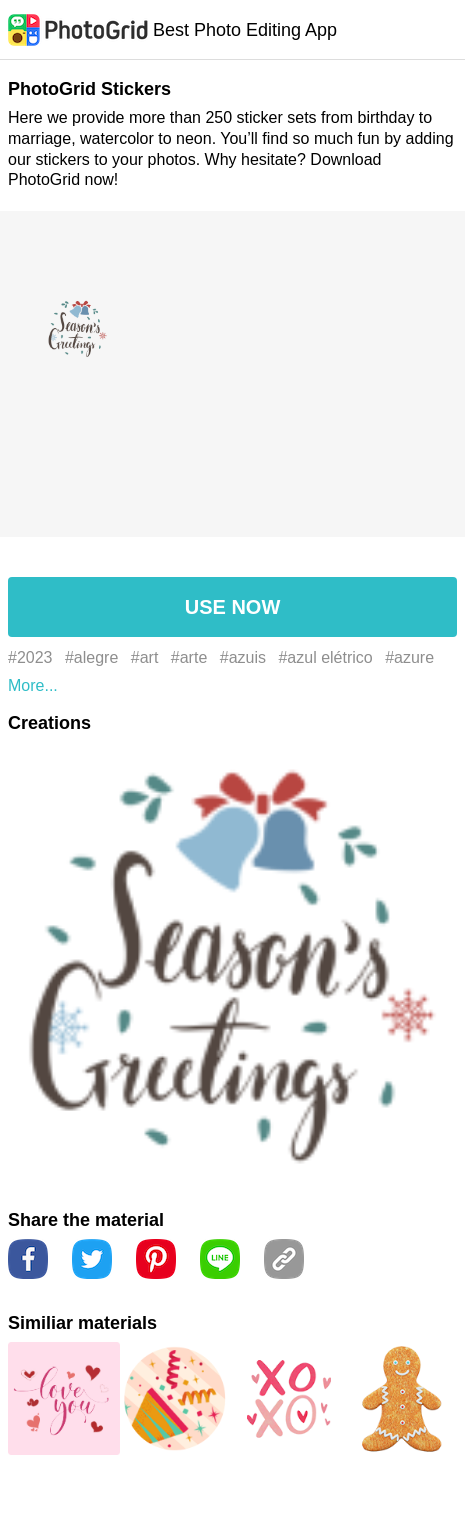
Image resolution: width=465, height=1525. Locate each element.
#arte (189, 657)
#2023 (30, 657)
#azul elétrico (325, 657)
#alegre (91, 657)
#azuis (243, 657)
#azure (409, 657)
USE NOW (233, 607)
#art (145, 657)
